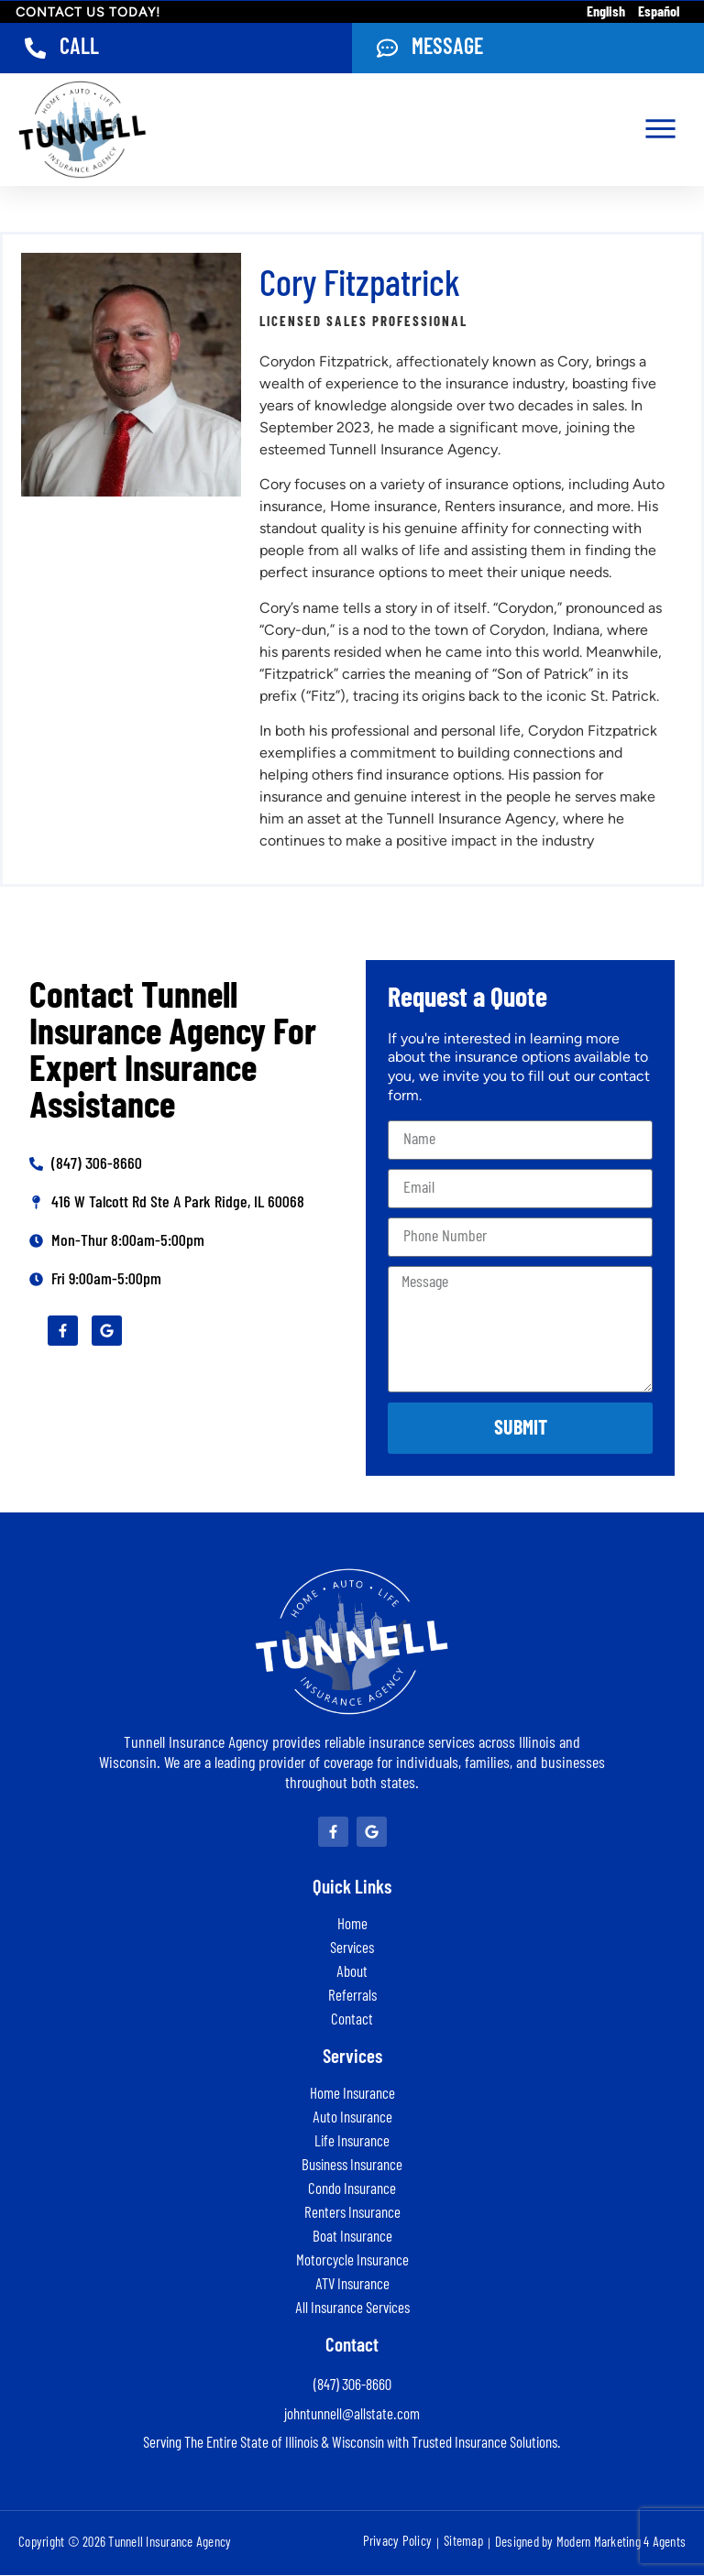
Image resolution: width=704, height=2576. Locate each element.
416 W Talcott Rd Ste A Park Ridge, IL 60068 (177, 1203)
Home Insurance (352, 2094)
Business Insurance (352, 2166)
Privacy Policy (398, 2542)
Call (80, 48)
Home (352, 1925)
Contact (352, 2020)
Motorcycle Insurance (352, 2261)
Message (448, 48)
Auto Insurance (352, 2118)
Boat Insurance (352, 2237)
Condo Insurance (352, 2190)
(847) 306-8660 (96, 1165)
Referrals (352, 1996)
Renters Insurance (352, 2213)
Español (658, 12)
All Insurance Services (352, 2309)
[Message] (388, 49)
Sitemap (463, 2542)
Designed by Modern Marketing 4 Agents (590, 2543)
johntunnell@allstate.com (352, 2415)
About (352, 1973)
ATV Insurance (352, 2285)
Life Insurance (352, 2142)
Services (352, 1949)
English (606, 12)
